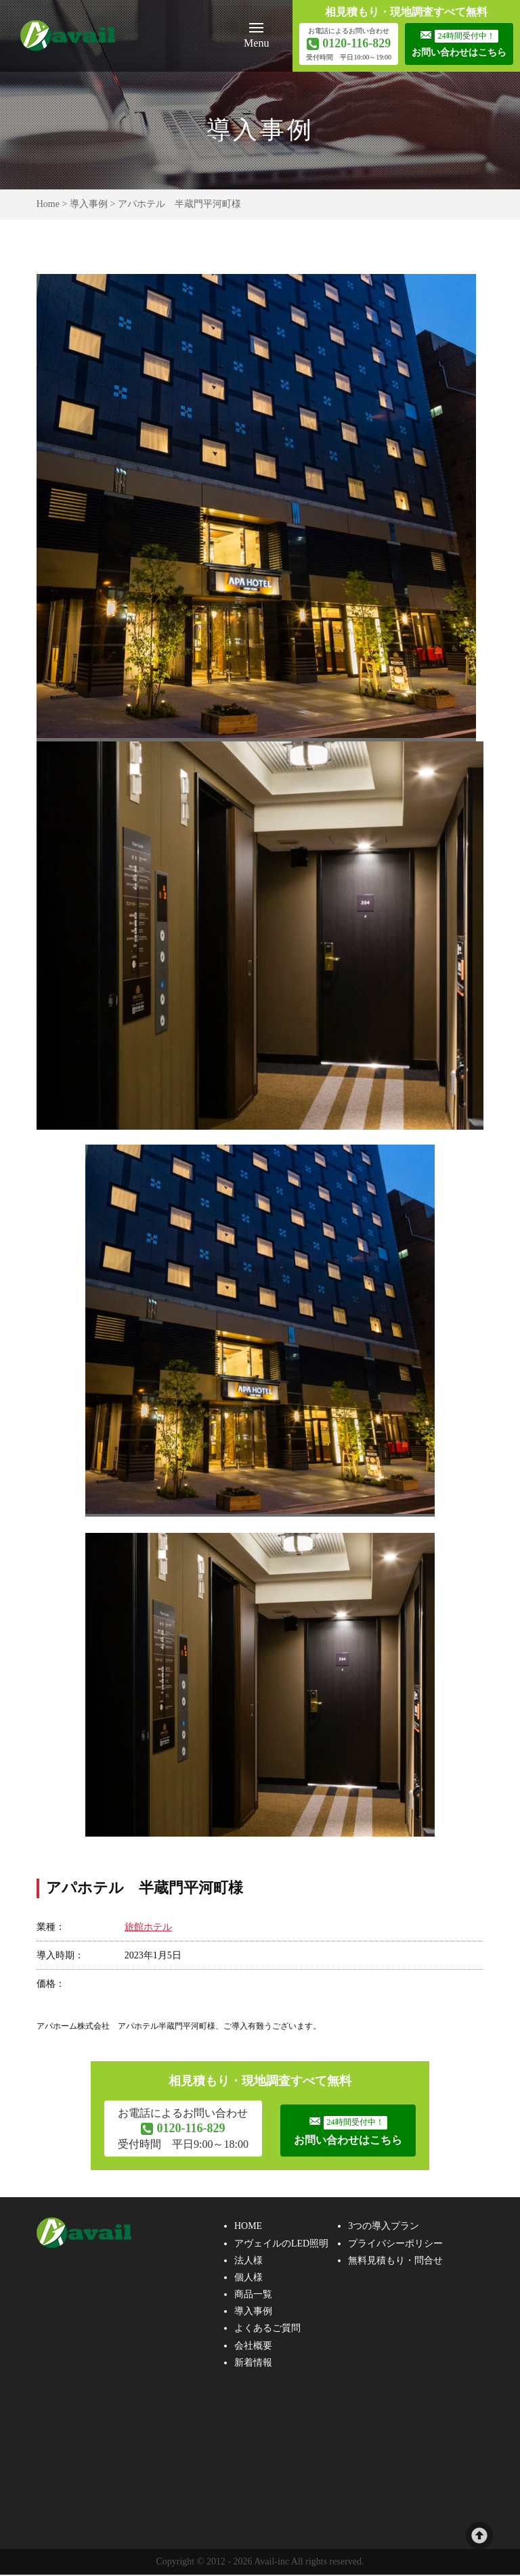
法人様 (248, 2261)
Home (48, 204)
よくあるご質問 (267, 2329)
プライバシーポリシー (395, 2244)
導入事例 (89, 204)
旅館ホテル (148, 1927)
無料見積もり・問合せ (395, 2261)
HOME (248, 2227)
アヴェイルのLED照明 (281, 2244)
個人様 (248, 2279)
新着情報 (253, 2364)
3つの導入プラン (383, 2227)
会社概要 (253, 2346)
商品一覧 (253, 2296)
